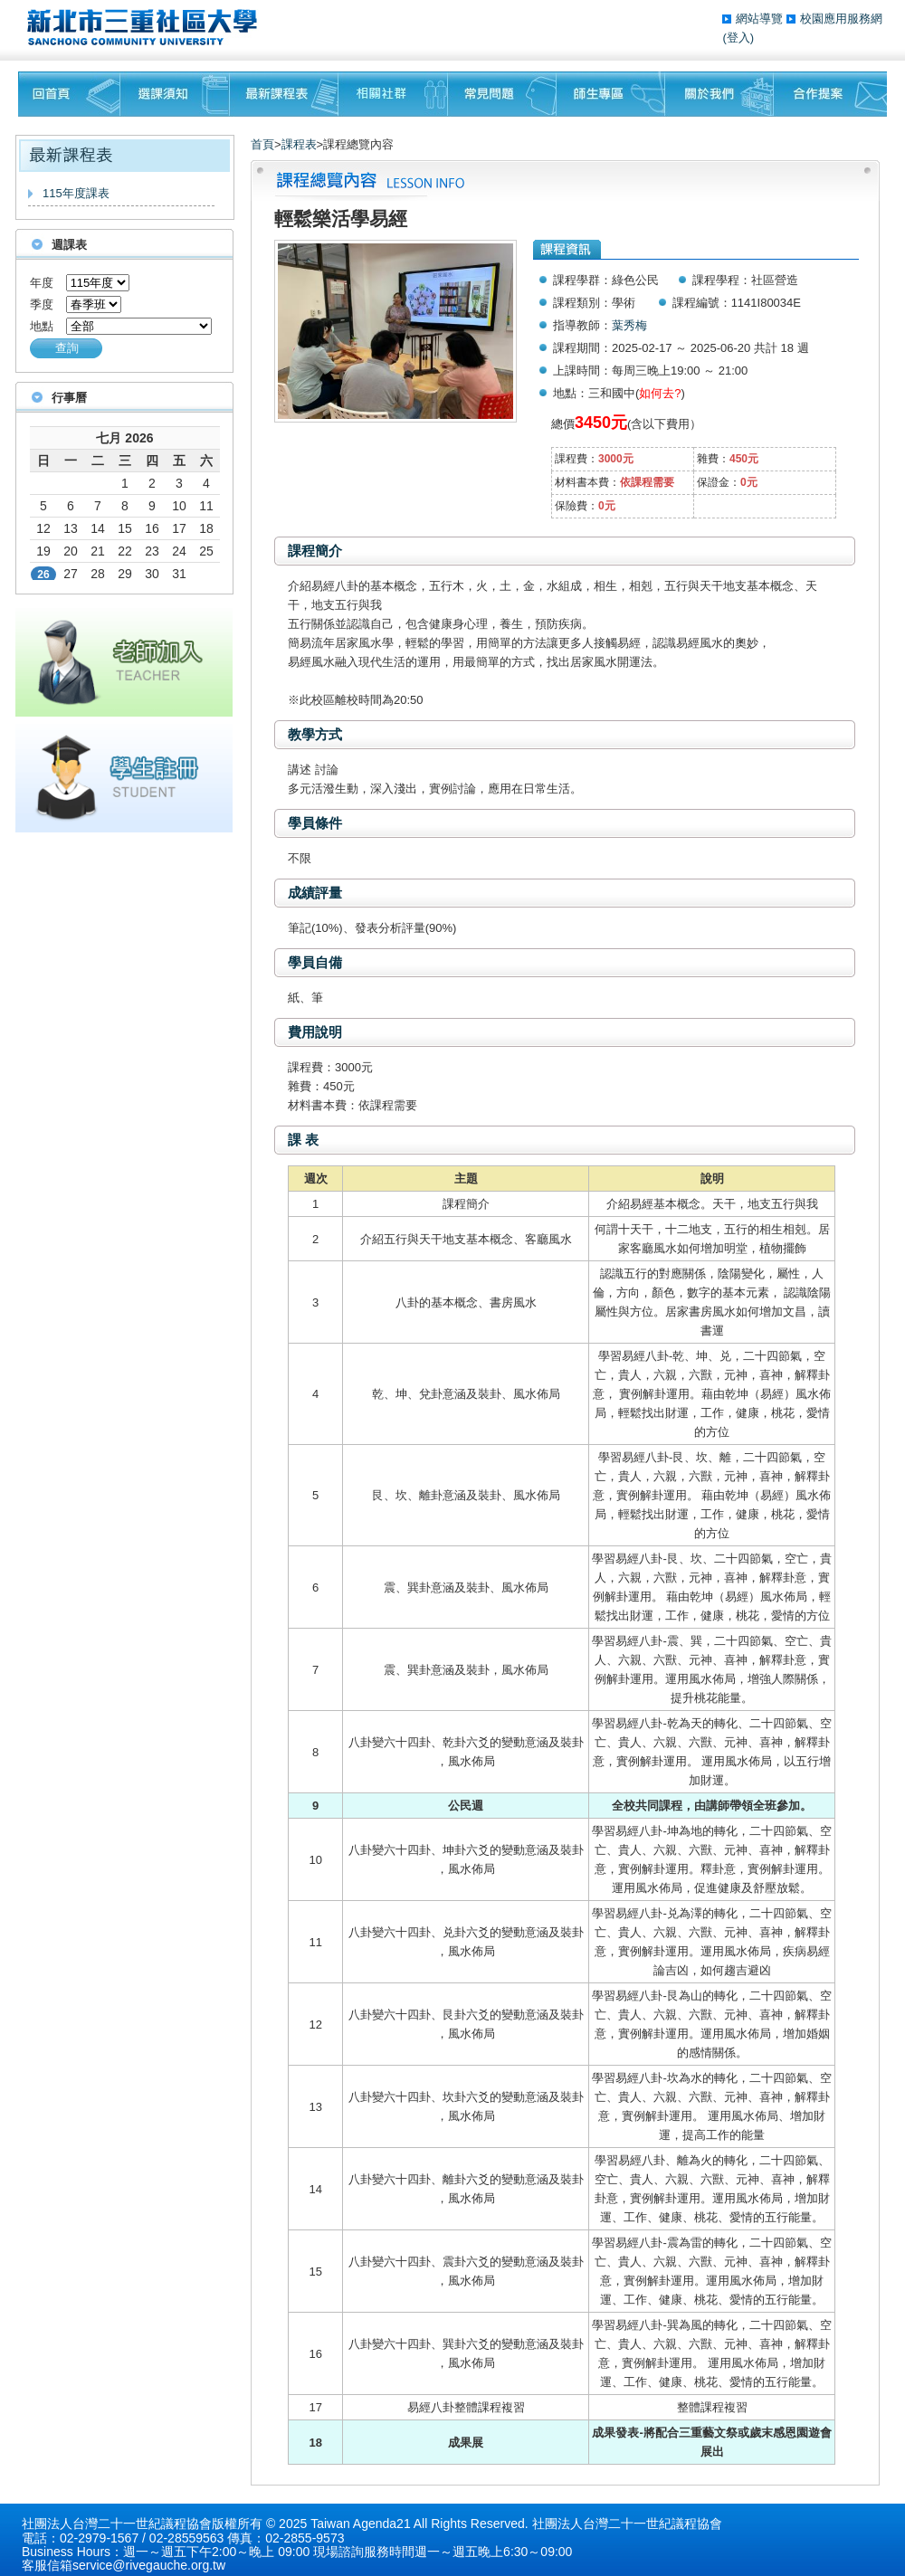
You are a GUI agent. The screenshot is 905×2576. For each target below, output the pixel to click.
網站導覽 (761, 18)
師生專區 (611, 94)
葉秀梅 (629, 325)
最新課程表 (284, 94)
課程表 (299, 144)
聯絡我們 (830, 94)
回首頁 (69, 94)
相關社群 (393, 94)
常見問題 (502, 94)
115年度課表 (76, 193)
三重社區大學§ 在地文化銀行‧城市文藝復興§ (147, 27)
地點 (41, 326)
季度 (41, 304)
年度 (41, 283)
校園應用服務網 (841, 18)
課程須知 (175, 94)
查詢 (67, 348)
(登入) (738, 37)
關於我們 (719, 94)
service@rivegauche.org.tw (148, 2565)
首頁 (262, 144)
